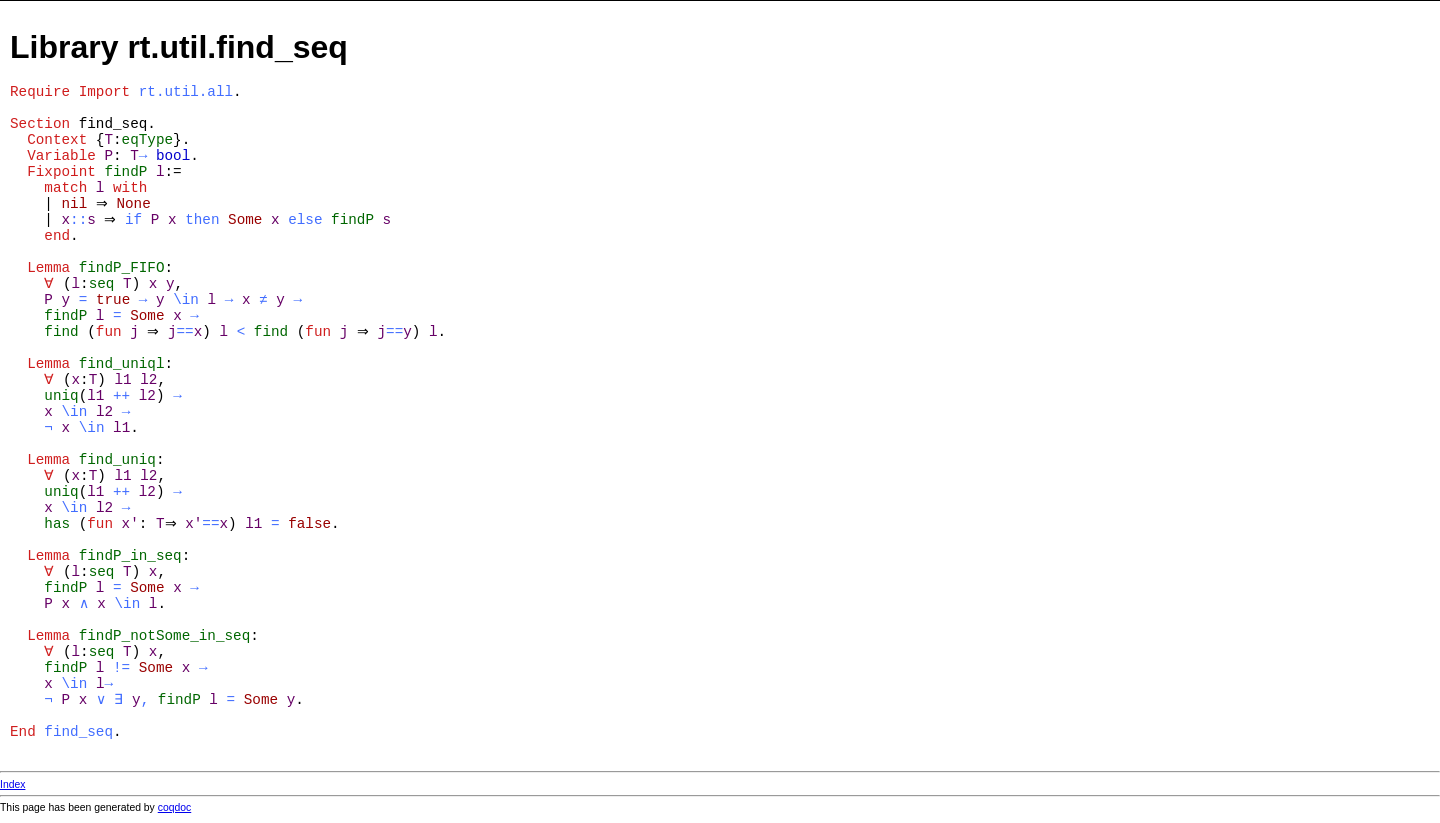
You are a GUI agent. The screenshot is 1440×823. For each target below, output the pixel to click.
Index (12, 784)
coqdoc (175, 807)
